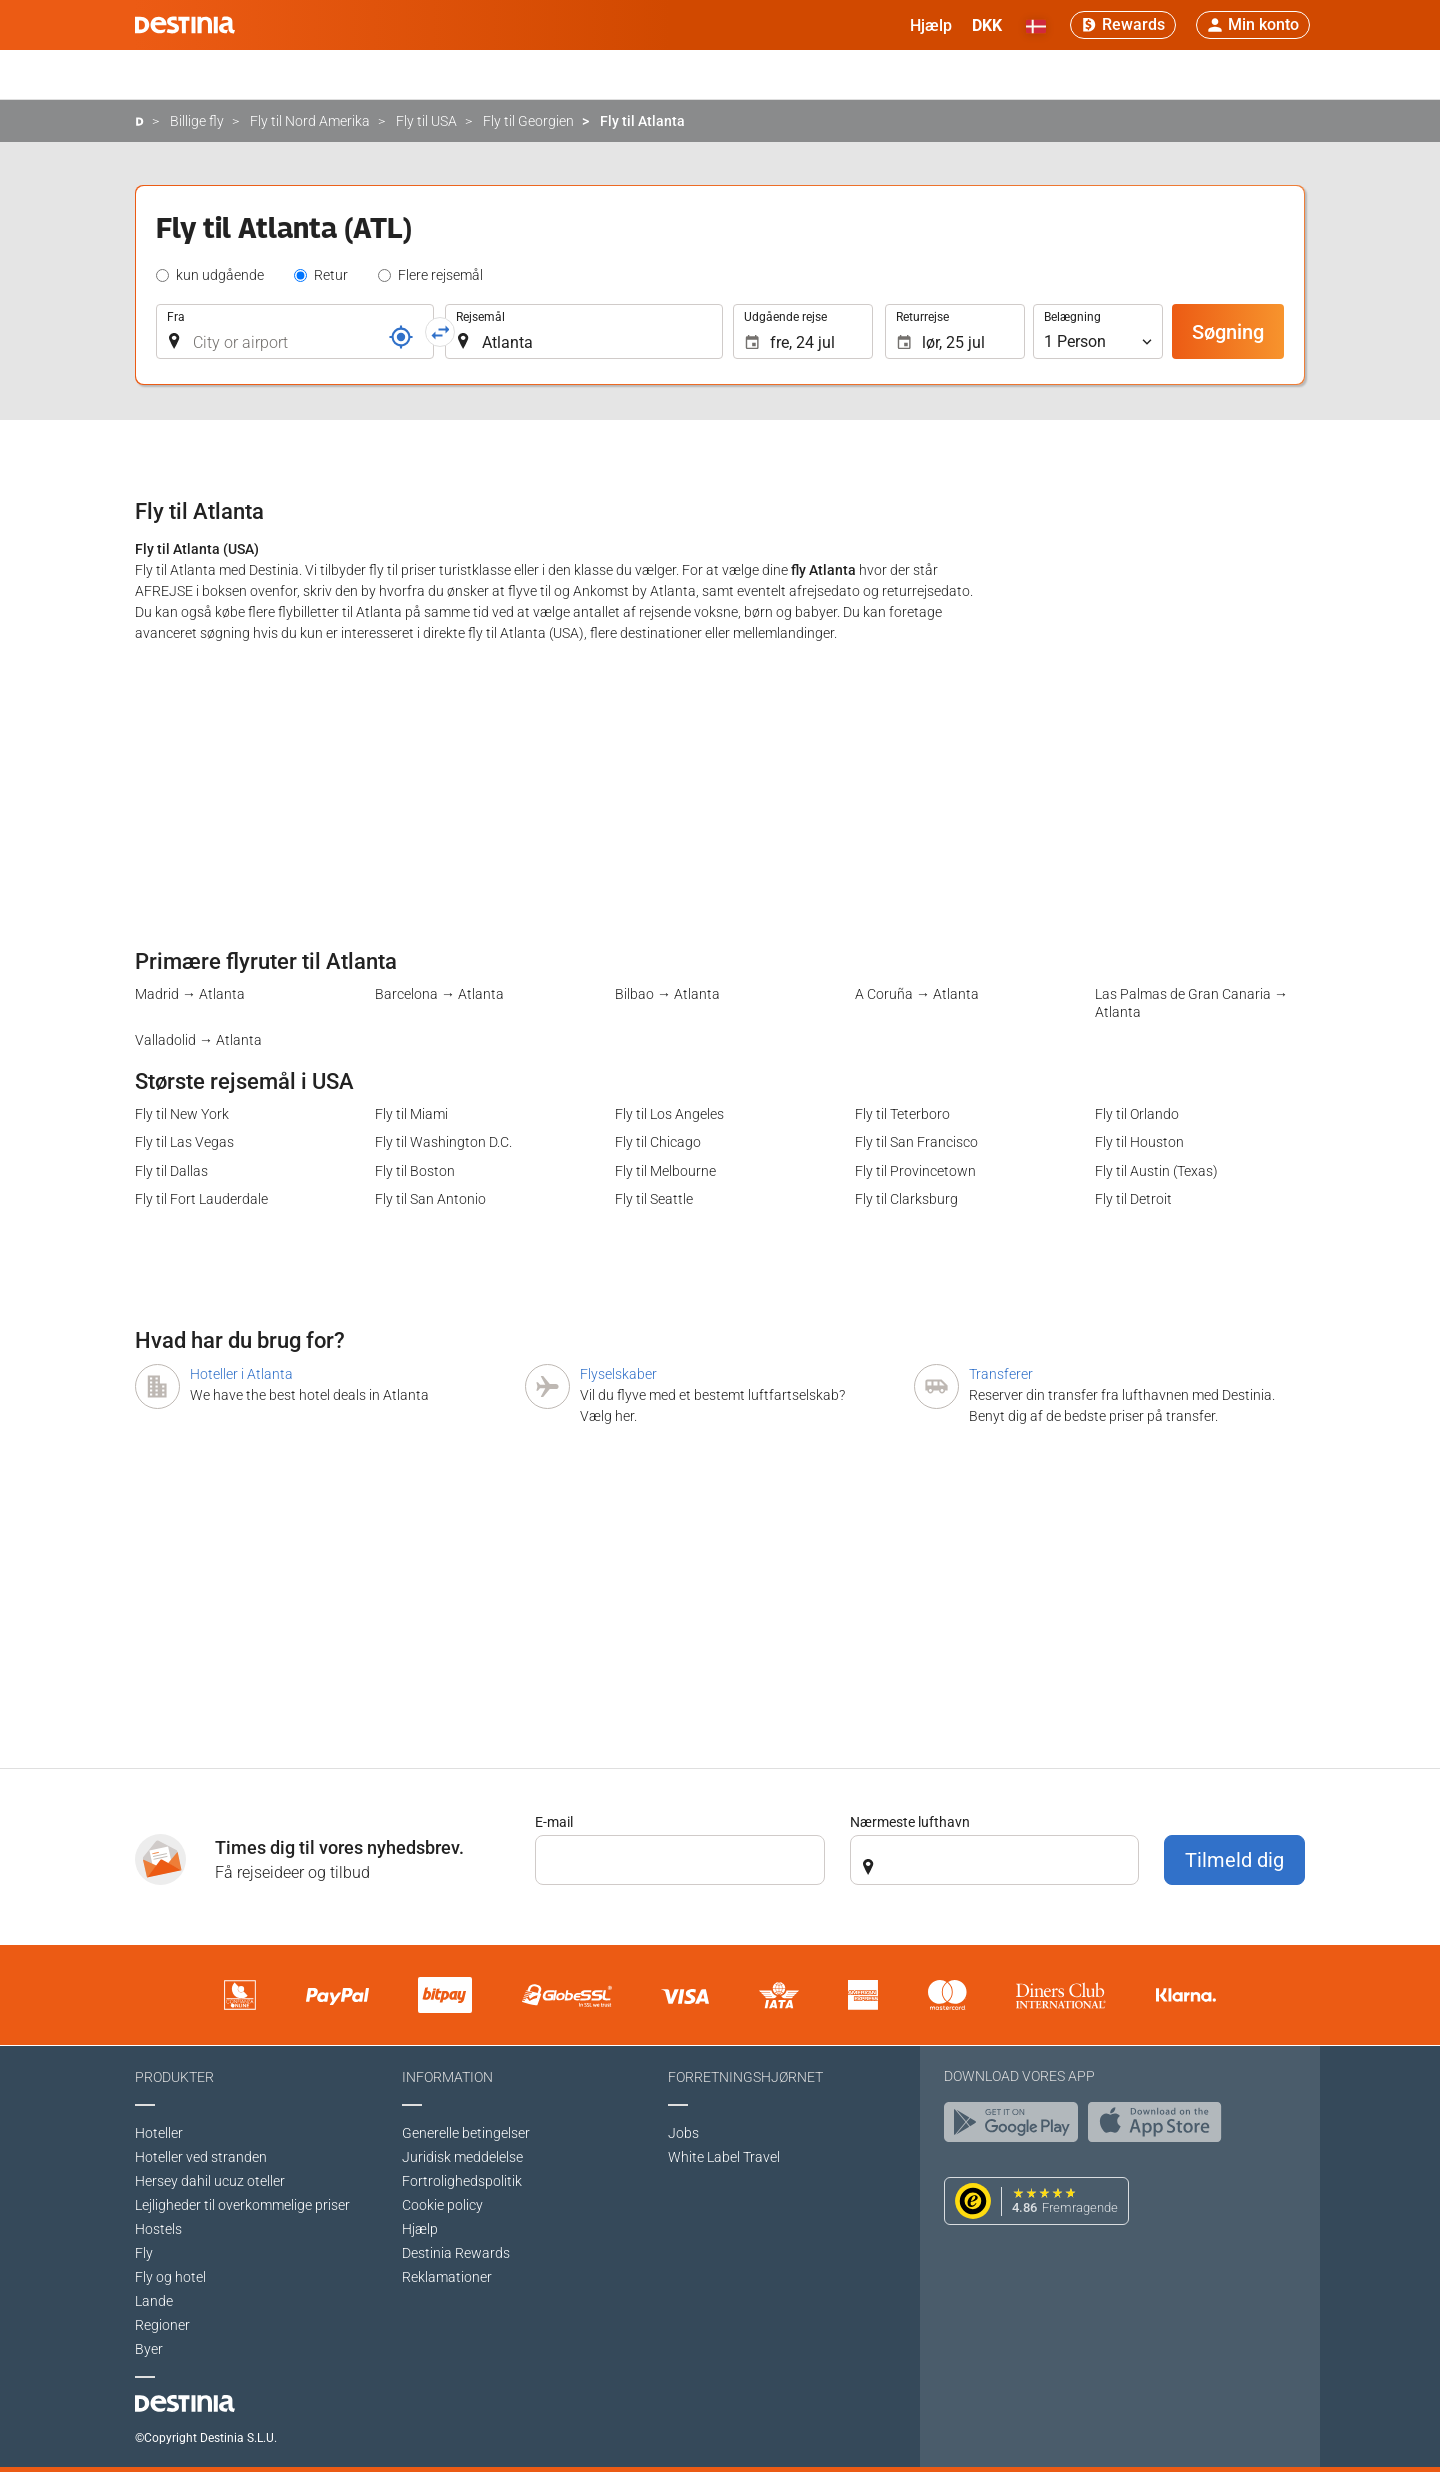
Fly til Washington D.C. (443, 1142)
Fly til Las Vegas (184, 1142)
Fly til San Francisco (916, 1142)
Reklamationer (447, 2277)
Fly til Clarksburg (906, 1199)
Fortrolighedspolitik (462, 2181)
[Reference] (401, 337)
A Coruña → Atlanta (917, 994)
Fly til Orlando (1137, 1114)
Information (447, 2077)
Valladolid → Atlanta (198, 1040)
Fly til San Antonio (430, 1199)
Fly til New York (182, 1114)
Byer (149, 2349)
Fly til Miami (411, 1114)
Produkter (174, 2077)
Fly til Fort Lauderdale (201, 1199)
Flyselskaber (618, 1374)
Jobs (683, 2133)
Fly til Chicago (658, 1142)
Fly (144, 2253)
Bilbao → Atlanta (667, 994)
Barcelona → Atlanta (439, 994)
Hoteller (159, 2133)
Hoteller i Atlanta (241, 1374)
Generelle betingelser (466, 2133)
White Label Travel (724, 2157)
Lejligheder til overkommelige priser (242, 2205)
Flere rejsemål (440, 275)
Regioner (162, 2325)
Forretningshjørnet (745, 2077)
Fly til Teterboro (902, 1114)
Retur (331, 275)
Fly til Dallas (171, 1171)
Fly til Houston (1139, 1142)
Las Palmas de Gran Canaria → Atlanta (1191, 1003)
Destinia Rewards (456, 2253)
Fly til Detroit (1133, 1199)
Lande (154, 2301)
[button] (987, 25)
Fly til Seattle (654, 1199)
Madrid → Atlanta (190, 994)
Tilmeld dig (1234, 1860)
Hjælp (420, 2229)
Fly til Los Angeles (669, 1114)
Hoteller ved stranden (201, 2157)
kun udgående (220, 275)
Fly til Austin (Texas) (1156, 1171)
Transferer (1001, 1374)
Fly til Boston (415, 1171)
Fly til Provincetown (915, 1171)
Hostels (158, 2229)
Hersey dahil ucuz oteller (210, 2181)
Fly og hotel (170, 2277)
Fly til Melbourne (665, 1171)
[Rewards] (1123, 25)
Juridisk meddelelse (462, 2157)
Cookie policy (442, 2205)
